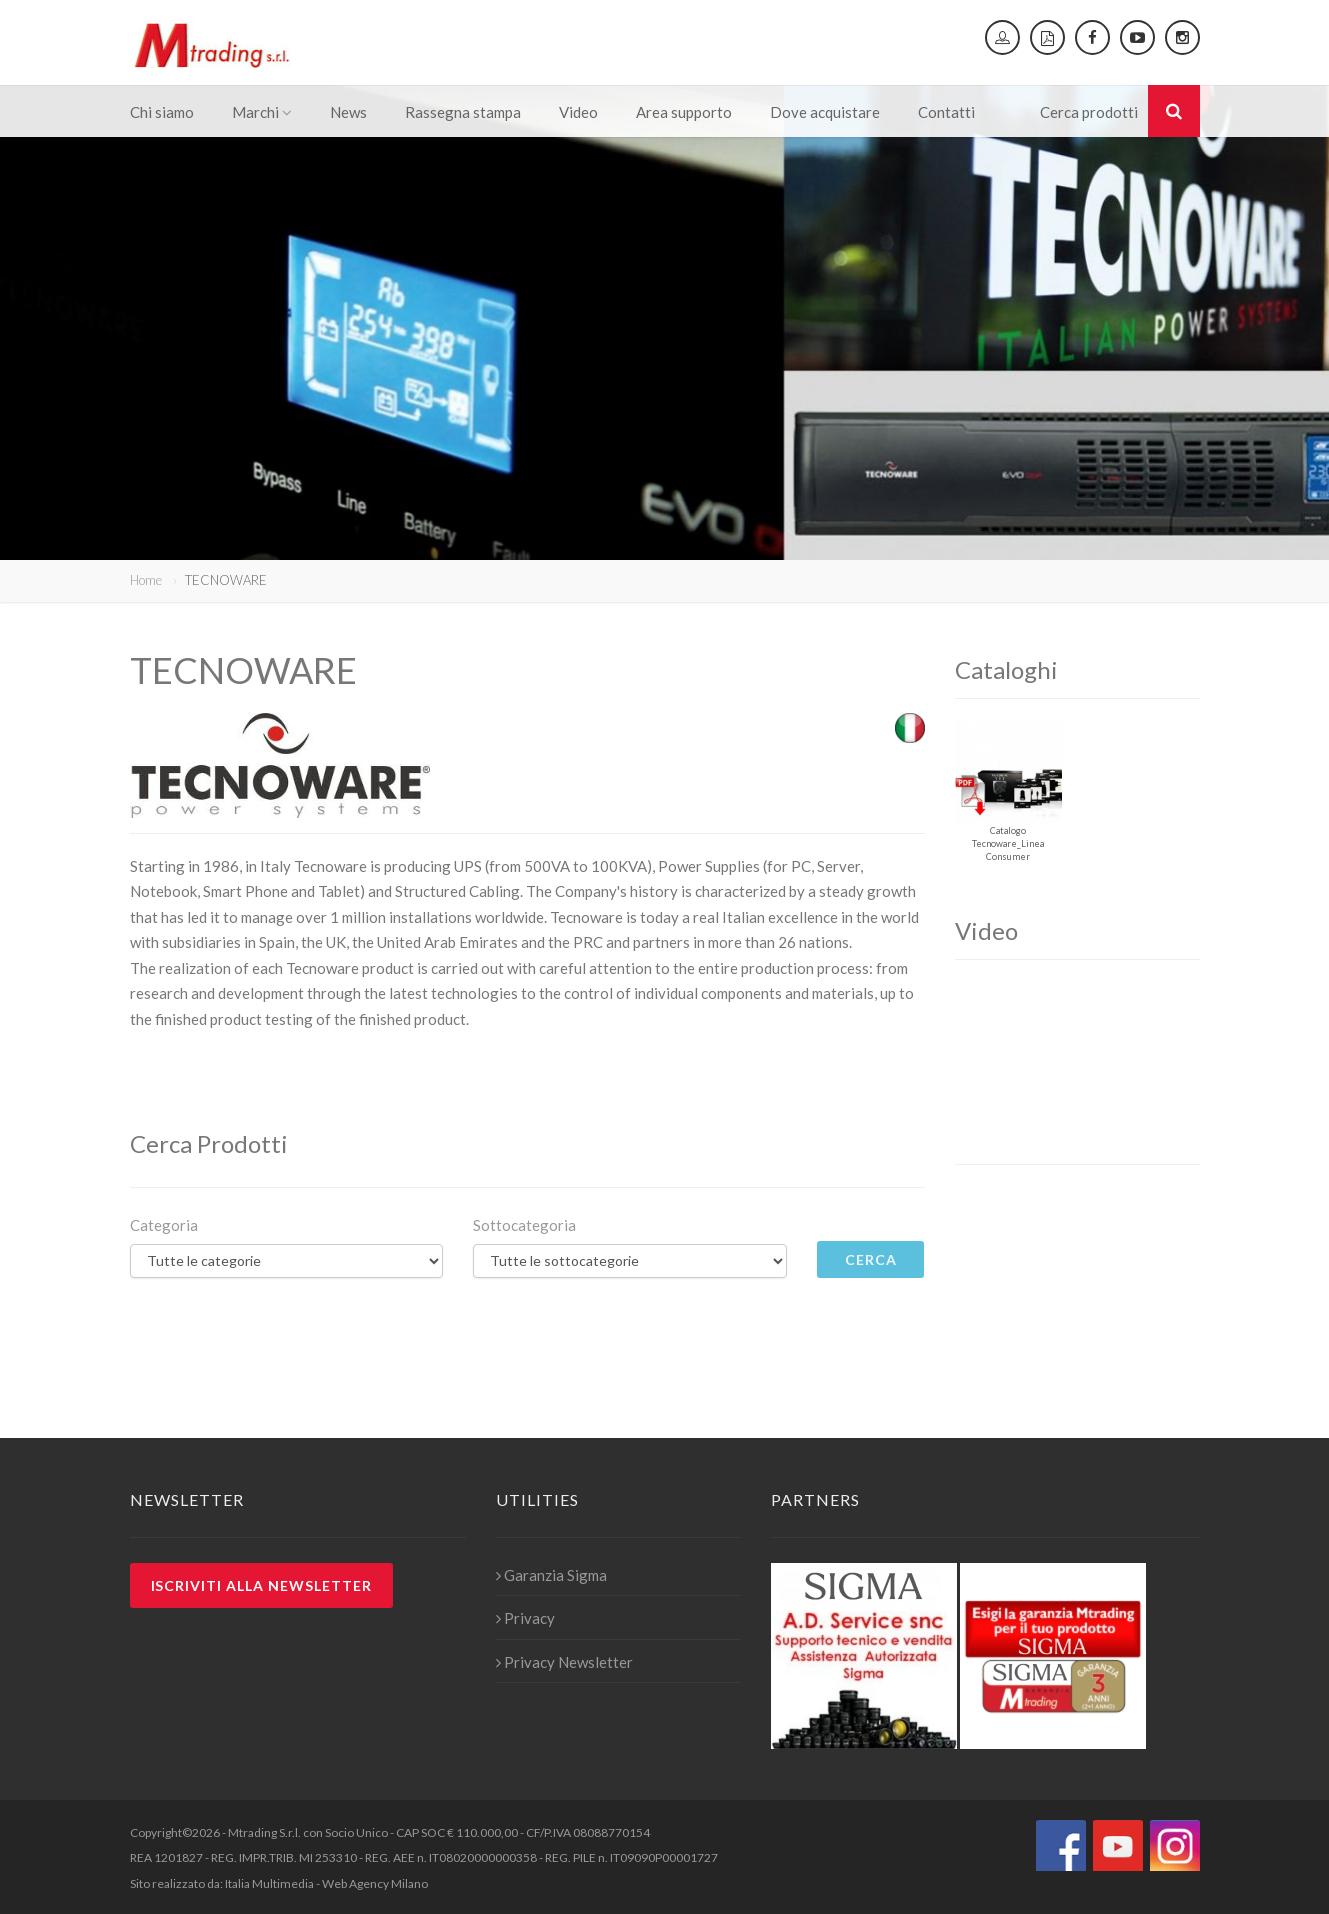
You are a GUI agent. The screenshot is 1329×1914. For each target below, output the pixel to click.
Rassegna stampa (463, 112)
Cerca (871, 1259)
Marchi (262, 112)
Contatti (946, 112)
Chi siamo (162, 112)
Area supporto (684, 112)
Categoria (164, 1225)
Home (146, 580)
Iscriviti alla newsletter (262, 1585)
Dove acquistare (825, 112)
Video (578, 112)
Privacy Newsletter (564, 1662)
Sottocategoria (524, 1225)
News (348, 112)
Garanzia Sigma (551, 1575)
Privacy (525, 1618)
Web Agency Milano (375, 1883)
